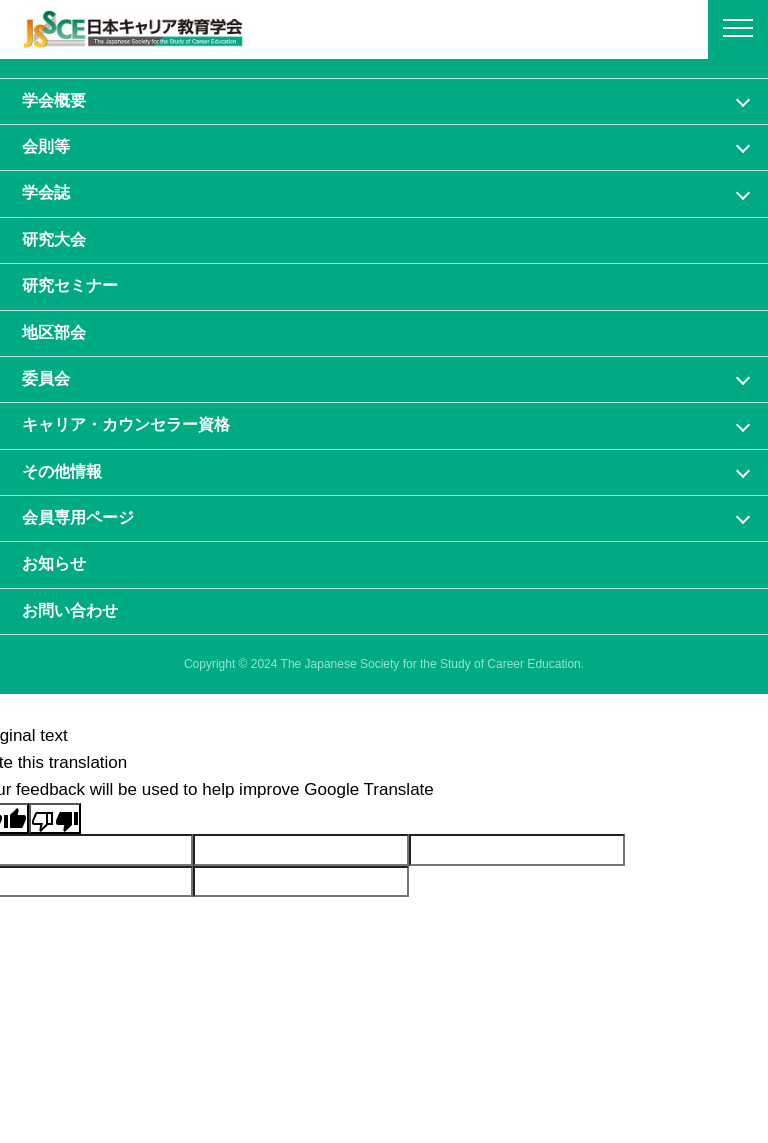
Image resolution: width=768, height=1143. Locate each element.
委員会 (46, 378)
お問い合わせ (70, 610)
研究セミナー (70, 285)
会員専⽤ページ (78, 517)
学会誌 (46, 192)
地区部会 (54, 332)
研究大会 (54, 239)
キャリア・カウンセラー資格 (126, 424)
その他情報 (62, 471)
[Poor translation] (55, 818)
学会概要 (54, 100)
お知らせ (54, 563)
